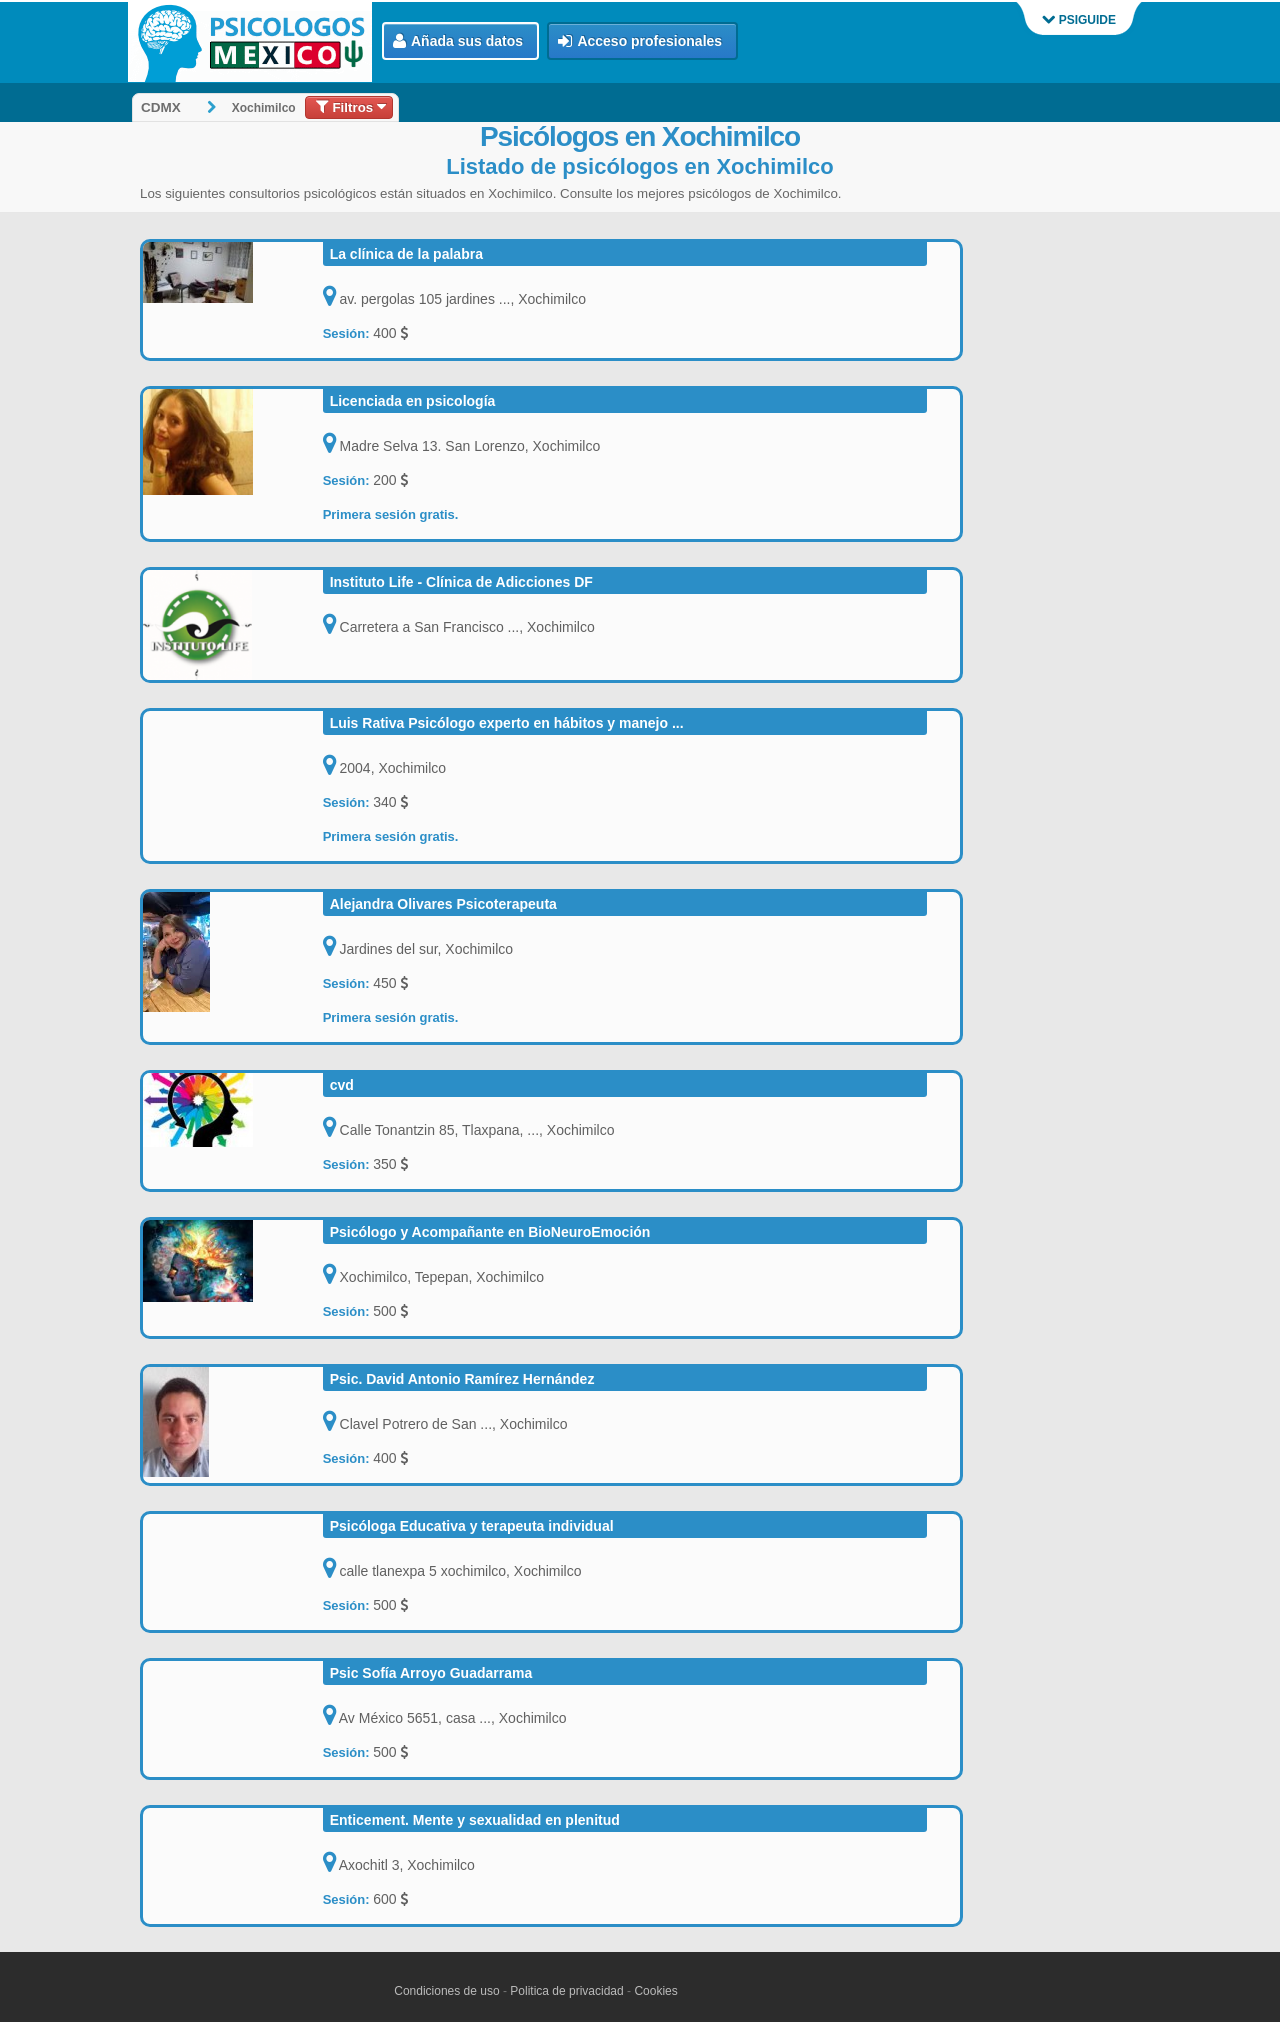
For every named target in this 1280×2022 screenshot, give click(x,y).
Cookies (655, 1991)
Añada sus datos (458, 41)
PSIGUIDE (1079, 20)
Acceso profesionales (640, 41)
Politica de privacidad (566, 1991)
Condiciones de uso (446, 1991)
